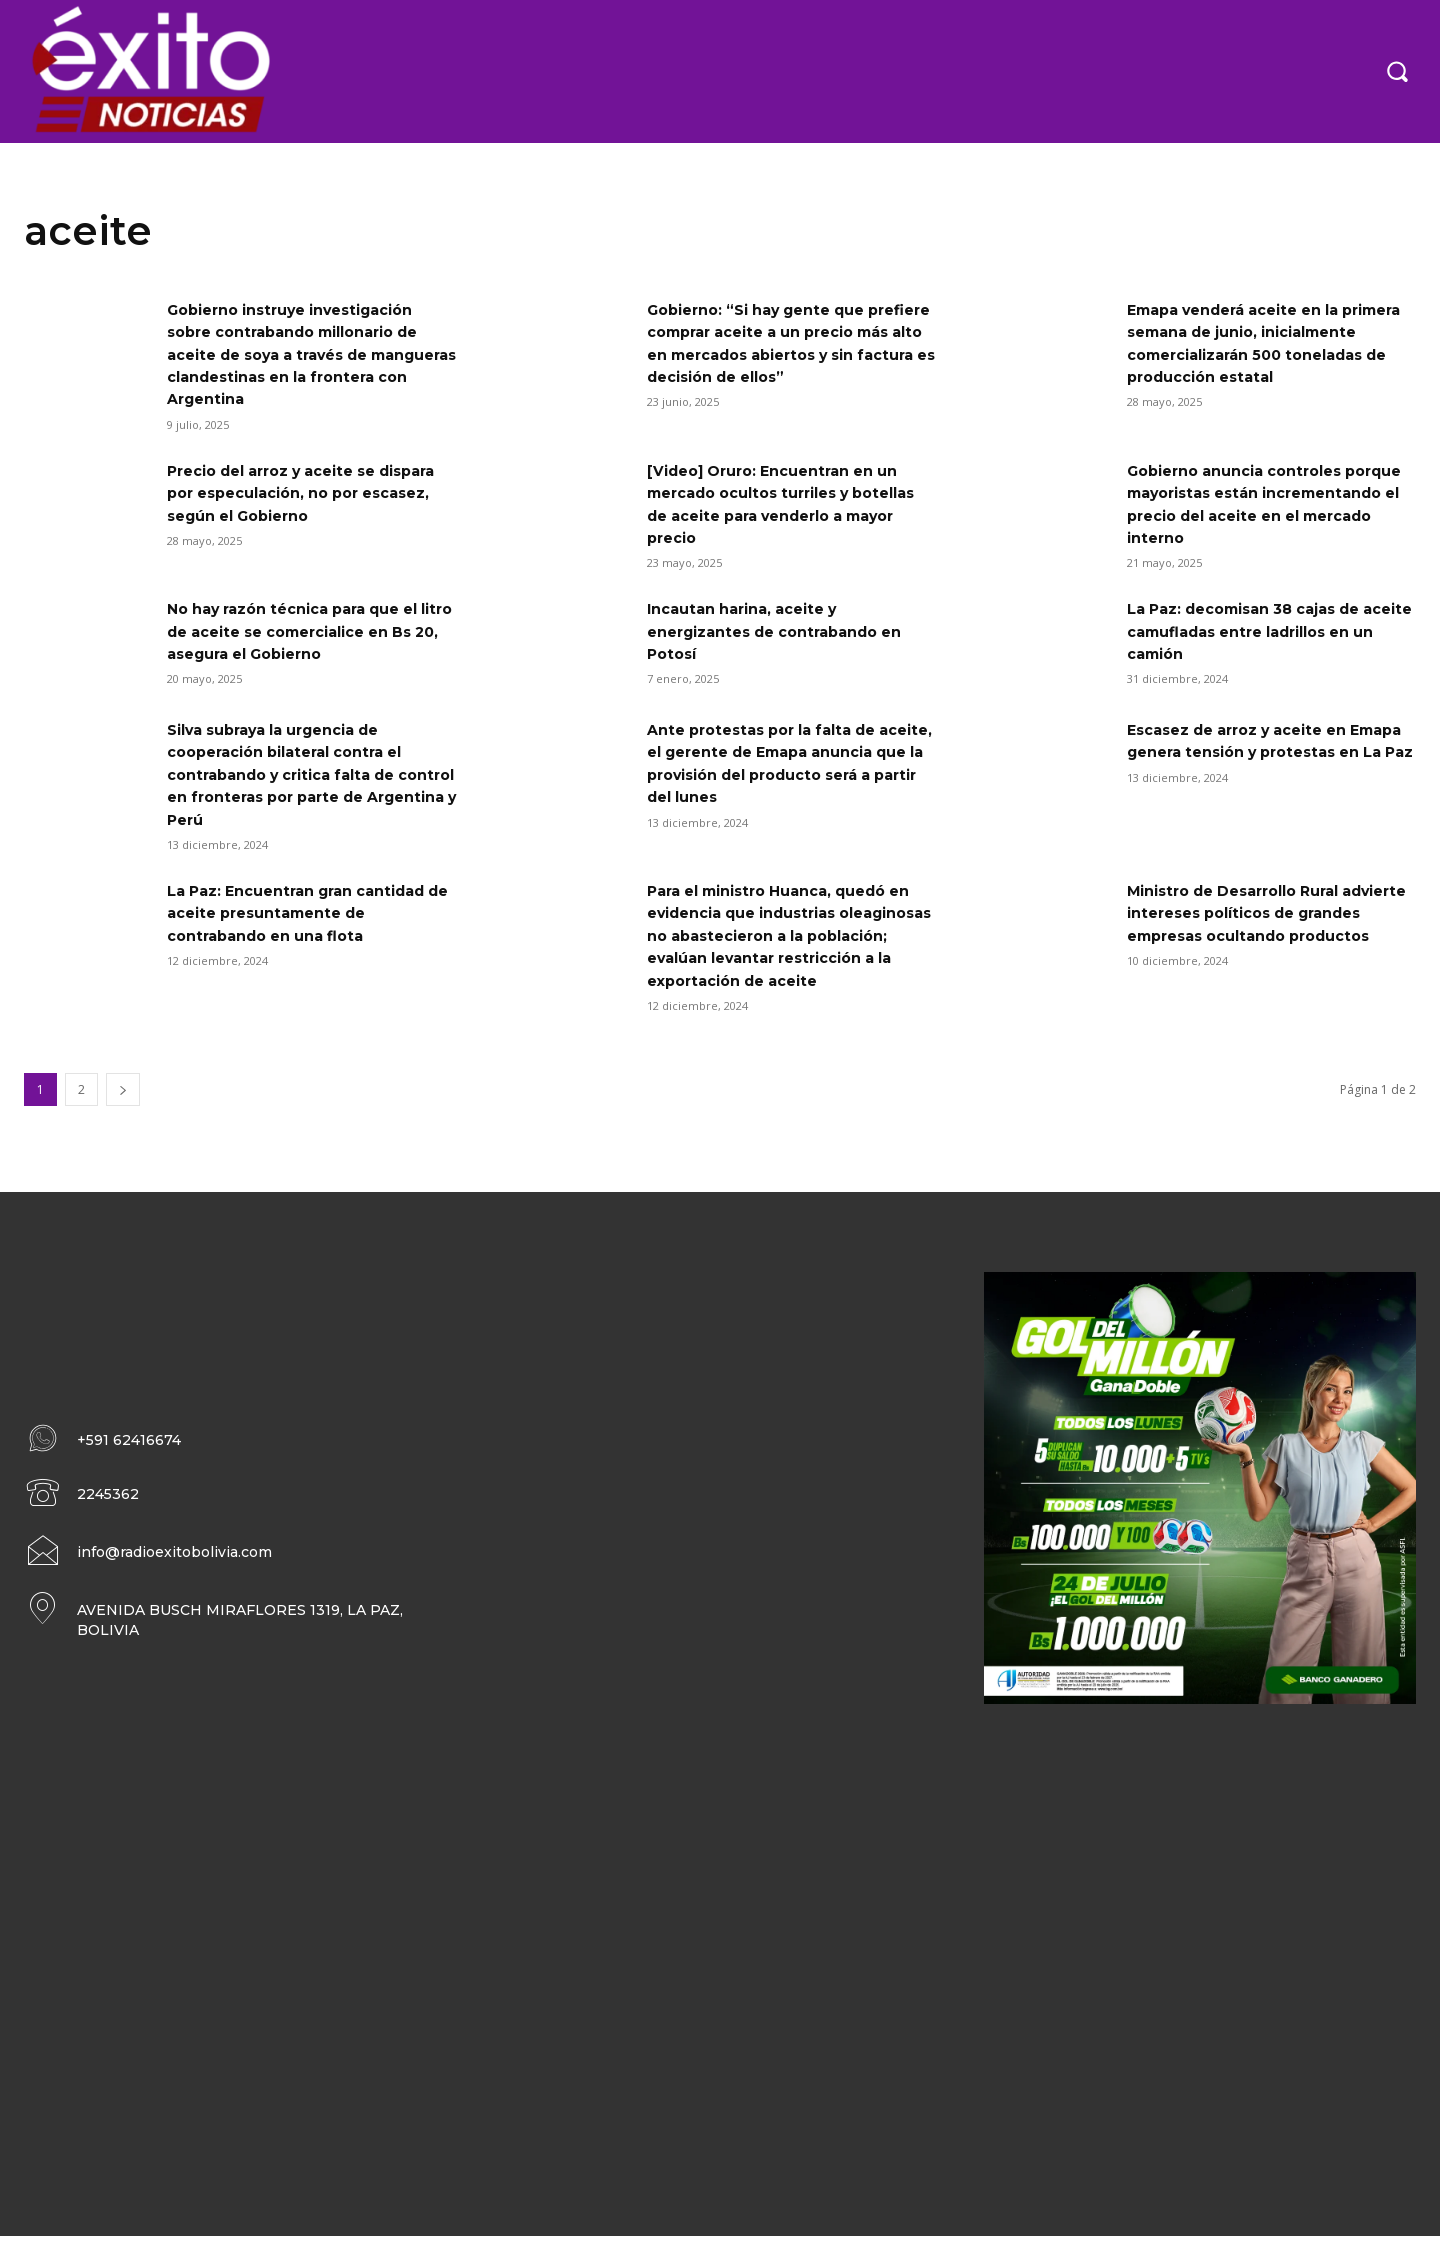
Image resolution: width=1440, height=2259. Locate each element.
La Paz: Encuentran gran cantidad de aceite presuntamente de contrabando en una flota (311, 913)
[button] (1397, 71)
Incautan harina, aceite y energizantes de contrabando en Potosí (789, 631)
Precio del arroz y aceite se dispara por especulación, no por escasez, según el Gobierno (308, 493)
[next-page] (123, 1111)
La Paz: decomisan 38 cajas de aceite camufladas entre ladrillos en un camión (1269, 631)
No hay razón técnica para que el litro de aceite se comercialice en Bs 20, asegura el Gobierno (308, 631)
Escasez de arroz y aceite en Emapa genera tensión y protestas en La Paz (1251, 752)
